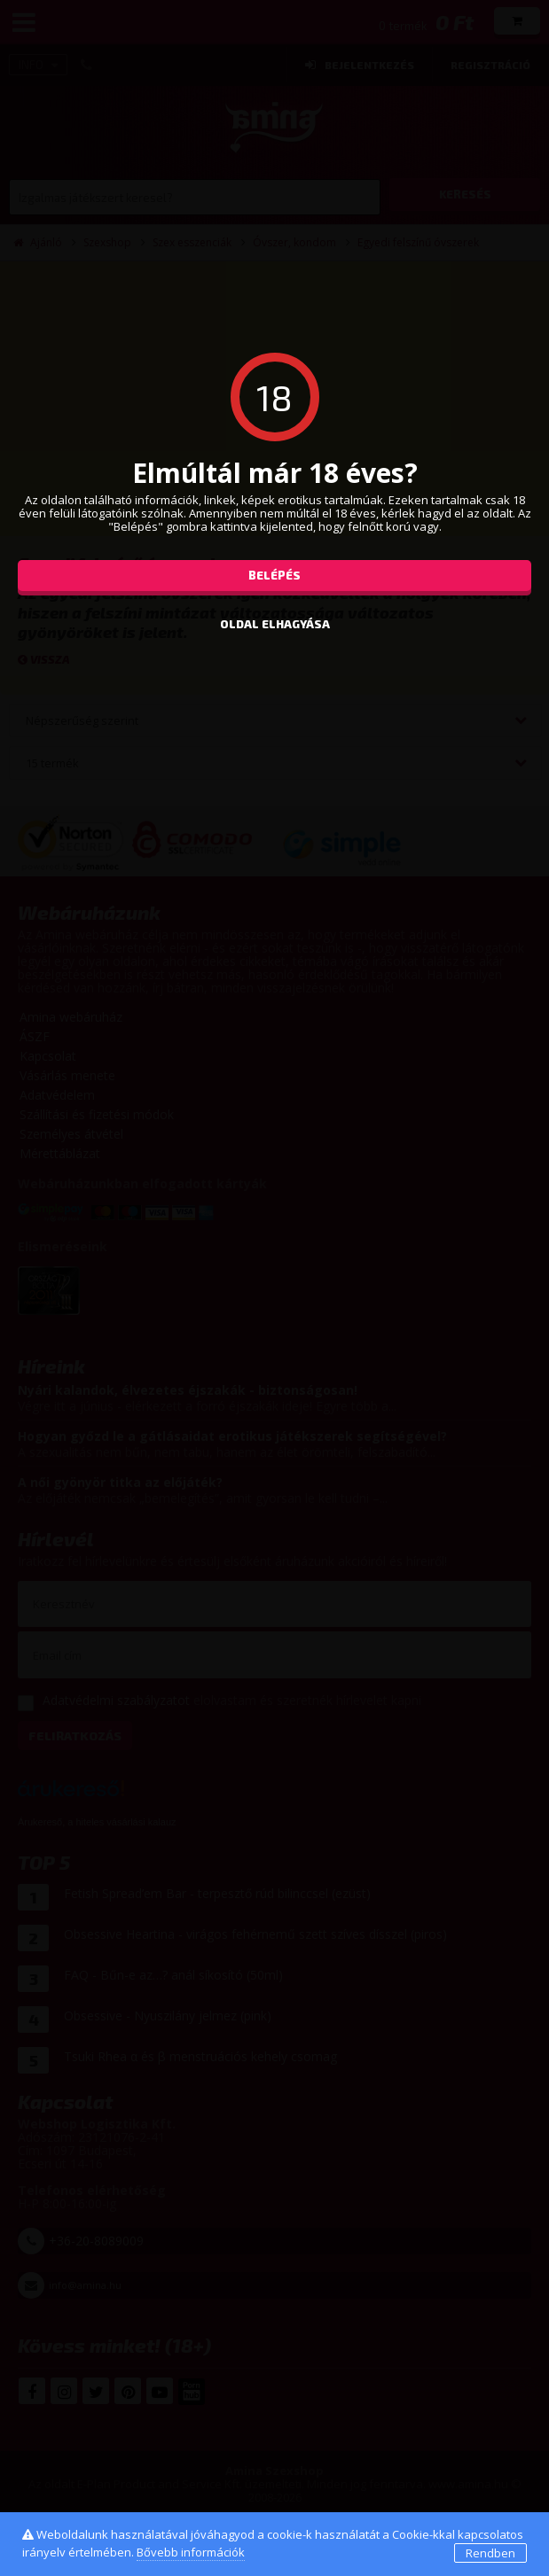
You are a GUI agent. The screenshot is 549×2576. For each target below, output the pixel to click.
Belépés (274, 575)
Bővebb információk (191, 2552)
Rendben (490, 2553)
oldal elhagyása (275, 624)
